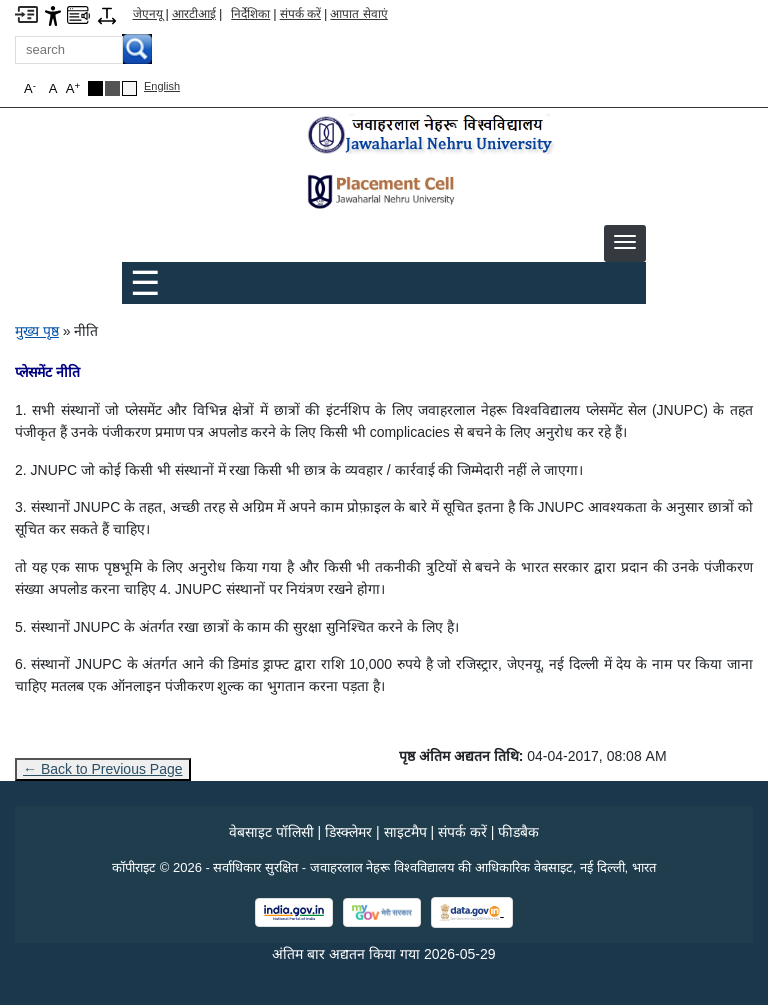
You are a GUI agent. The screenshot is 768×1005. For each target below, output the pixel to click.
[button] (625, 242)
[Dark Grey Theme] (112, 88)
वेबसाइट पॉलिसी (271, 832)
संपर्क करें (300, 14)
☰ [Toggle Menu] (145, 283)
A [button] (73, 88)
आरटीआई (194, 14)
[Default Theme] (129, 88)
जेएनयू (148, 14)
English (162, 86)
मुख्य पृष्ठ (37, 331)
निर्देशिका (250, 14)
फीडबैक (518, 832)
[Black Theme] (95, 88)
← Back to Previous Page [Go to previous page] (103, 769)
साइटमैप (405, 832)
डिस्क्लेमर (348, 832)
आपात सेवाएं (358, 14)
